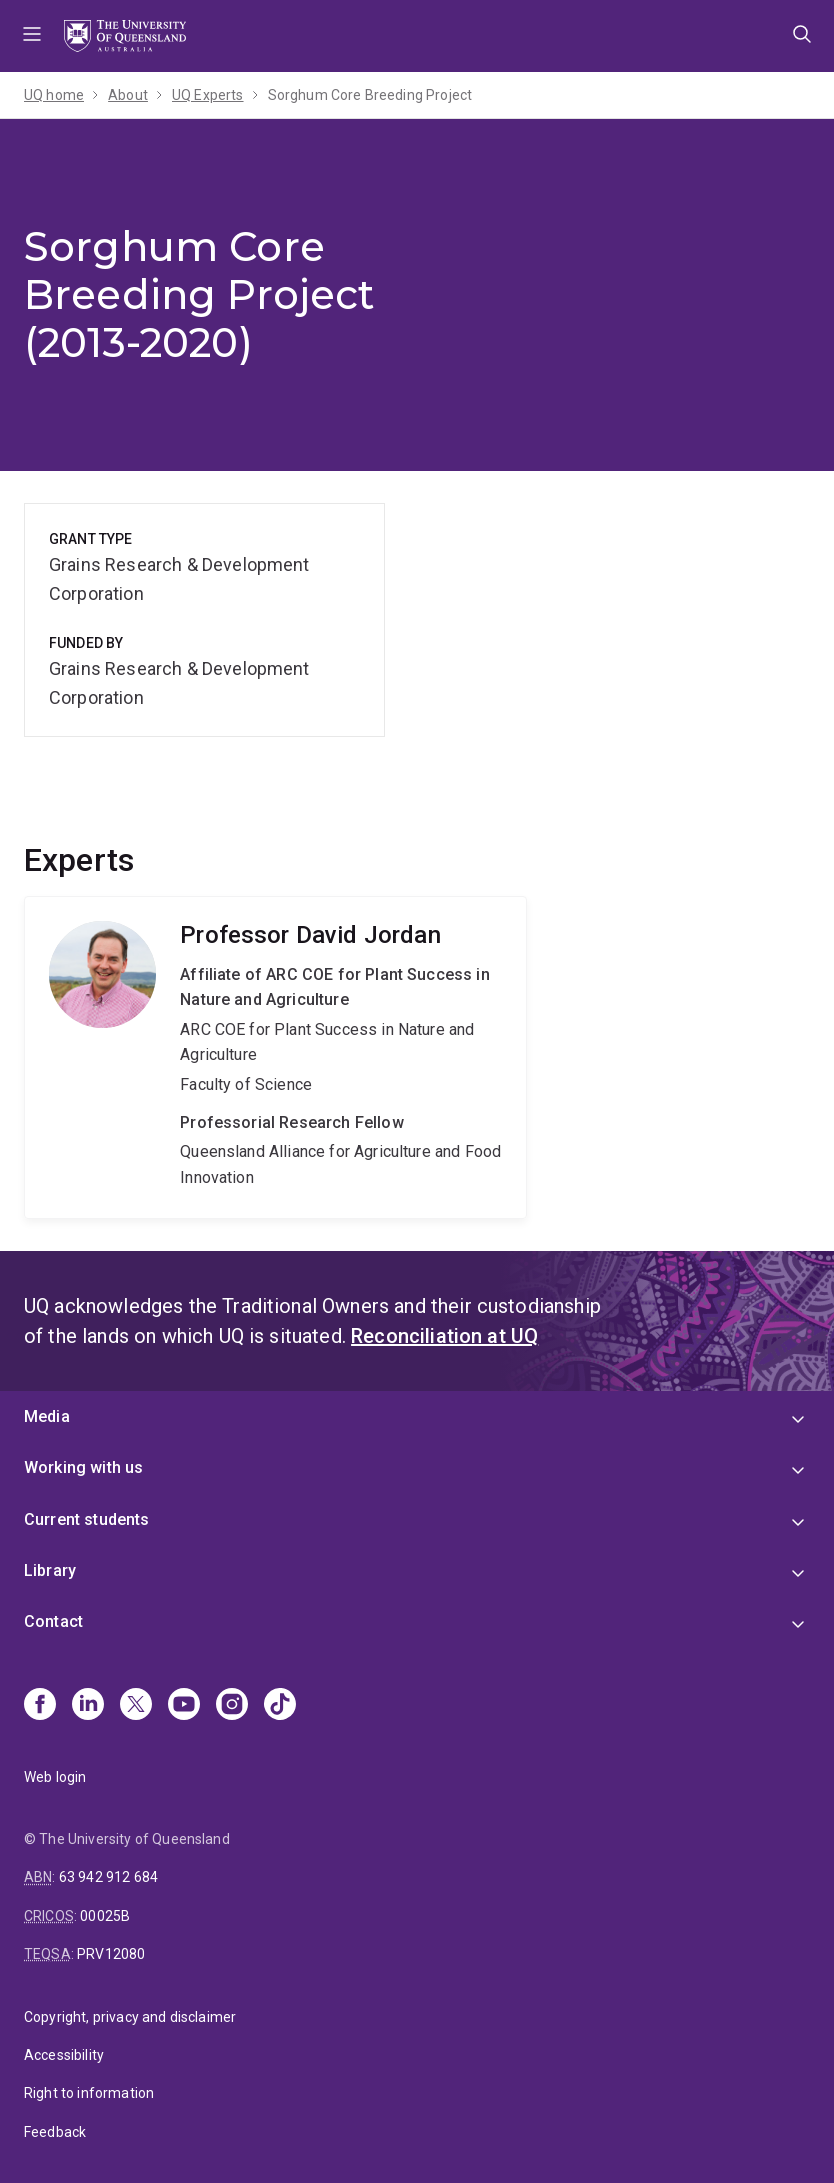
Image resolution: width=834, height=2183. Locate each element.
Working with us (83, 1467)
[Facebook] (40, 1706)
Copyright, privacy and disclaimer (130, 2017)
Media (47, 1416)
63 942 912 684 (108, 1877)
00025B (105, 1916)
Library (50, 1570)
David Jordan (275, 1058)
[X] (136, 1706)
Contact (53, 1621)
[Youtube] (184, 1706)
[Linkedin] (88, 1706)
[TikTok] (280, 1706)
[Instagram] (232, 1706)
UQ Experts (208, 95)
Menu (32, 36)
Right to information (89, 2093)
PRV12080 (111, 1954)
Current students (87, 1519)
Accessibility (64, 2055)
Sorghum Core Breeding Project (370, 95)
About (128, 95)
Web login (55, 1777)
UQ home (54, 95)
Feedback (55, 2132)
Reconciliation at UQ (444, 1336)
